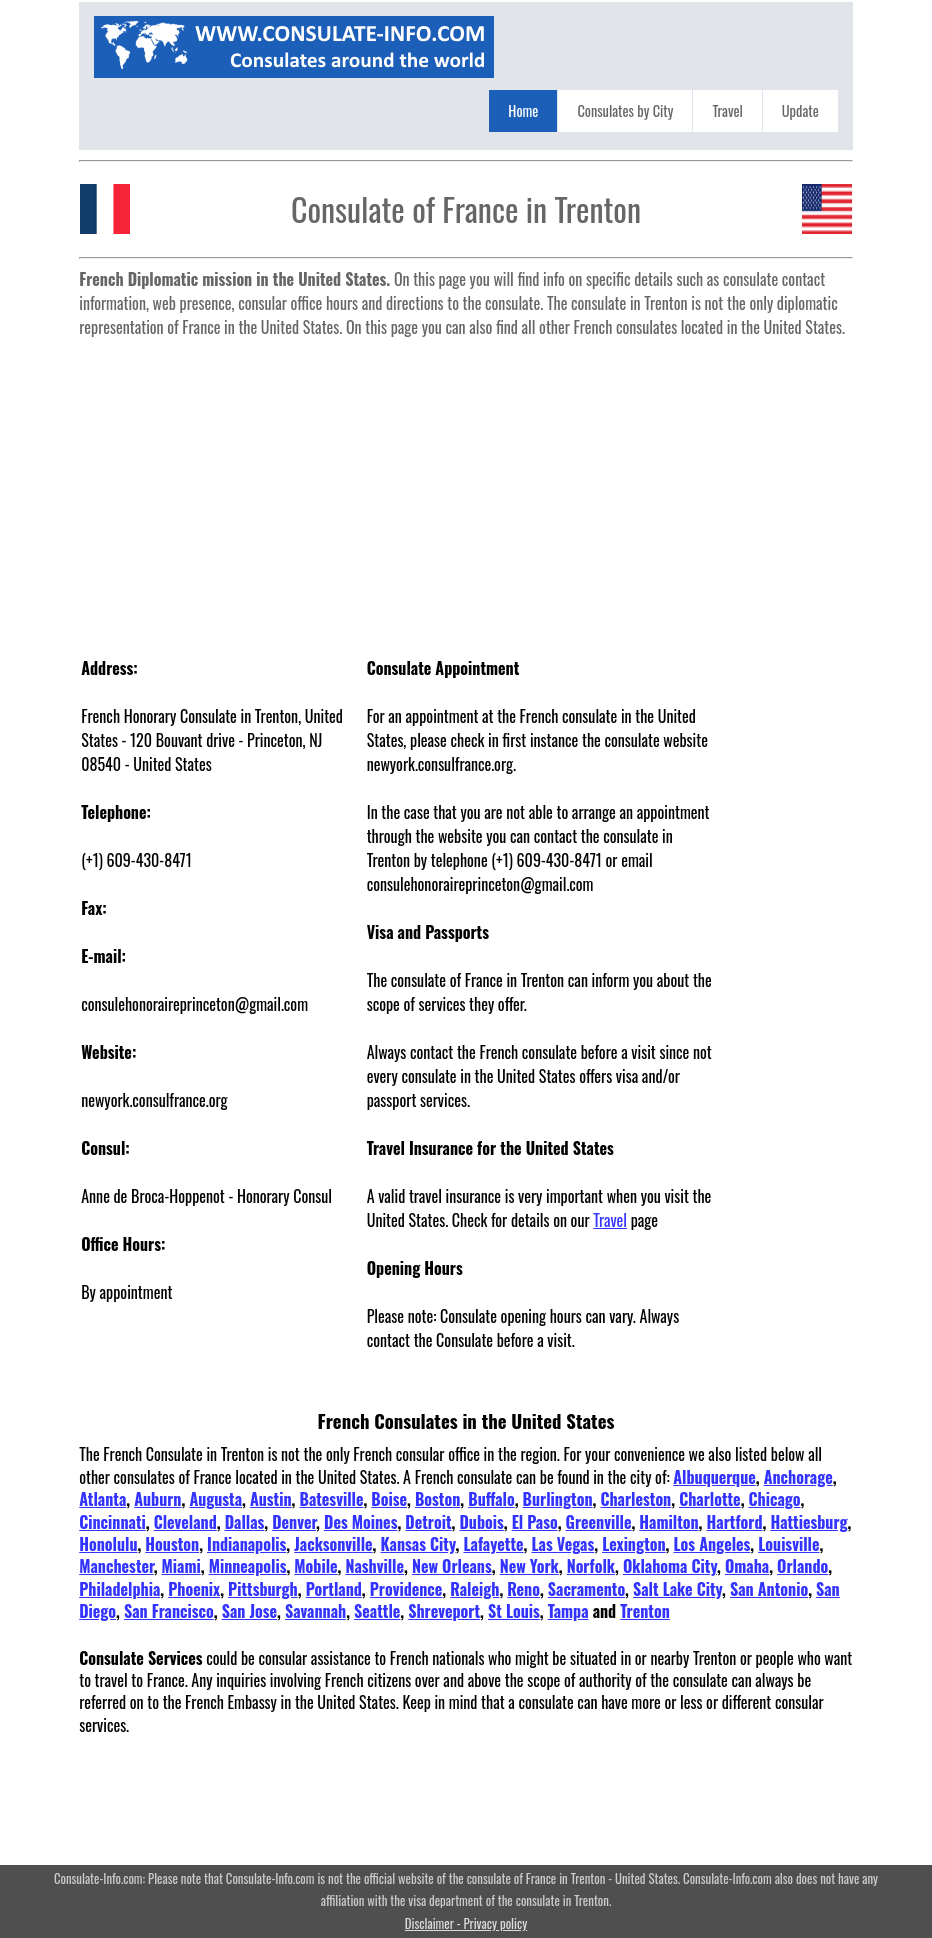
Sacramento (586, 1589)
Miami (181, 1566)
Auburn (157, 1499)
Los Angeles (712, 1544)
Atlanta (102, 1499)
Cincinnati (112, 1522)
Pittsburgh (263, 1589)
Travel (727, 110)
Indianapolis (246, 1544)
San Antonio (769, 1589)
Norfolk (591, 1566)
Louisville (788, 1544)
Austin (271, 1499)
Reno (523, 1589)
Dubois (481, 1522)
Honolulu (108, 1544)
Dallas (245, 1522)
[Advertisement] (466, 486)
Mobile (315, 1566)
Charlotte (710, 1499)
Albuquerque (714, 1477)
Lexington (633, 1544)
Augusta (215, 1499)
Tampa (568, 1611)
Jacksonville (333, 1544)
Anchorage (798, 1477)
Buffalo (491, 1499)
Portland (334, 1589)
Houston (172, 1544)
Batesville (331, 1499)
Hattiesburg (808, 1522)
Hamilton (668, 1522)
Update (800, 110)
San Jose (249, 1611)
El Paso (535, 1522)
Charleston (635, 1499)
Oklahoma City (670, 1566)
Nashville (375, 1566)
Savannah (315, 1611)
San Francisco (169, 1611)
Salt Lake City (677, 1589)
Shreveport (444, 1611)
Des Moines (360, 1522)
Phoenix (194, 1589)
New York (529, 1566)
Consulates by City (625, 110)
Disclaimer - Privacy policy (466, 1923)
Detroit (428, 1522)
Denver (294, 1522)
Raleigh (474, 1589)
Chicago (775, 1499)
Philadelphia (119, 1589)
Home (523, 110)
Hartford (735, 1522)
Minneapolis (248, 1566)
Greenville (599, 1522)
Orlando (802, 1566)
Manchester (116, 1566)
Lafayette (493, 1544)
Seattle (377, 1611)
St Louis (514, 1611)
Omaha (747, 1566)
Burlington (558, 1499)
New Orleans (452, 1566)
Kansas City (418, 1544)
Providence (406, 1589)
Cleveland (185, 1522)
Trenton (645, 1611)
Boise (389, 1499)
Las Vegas (563, 1544)
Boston (437, 1499)
